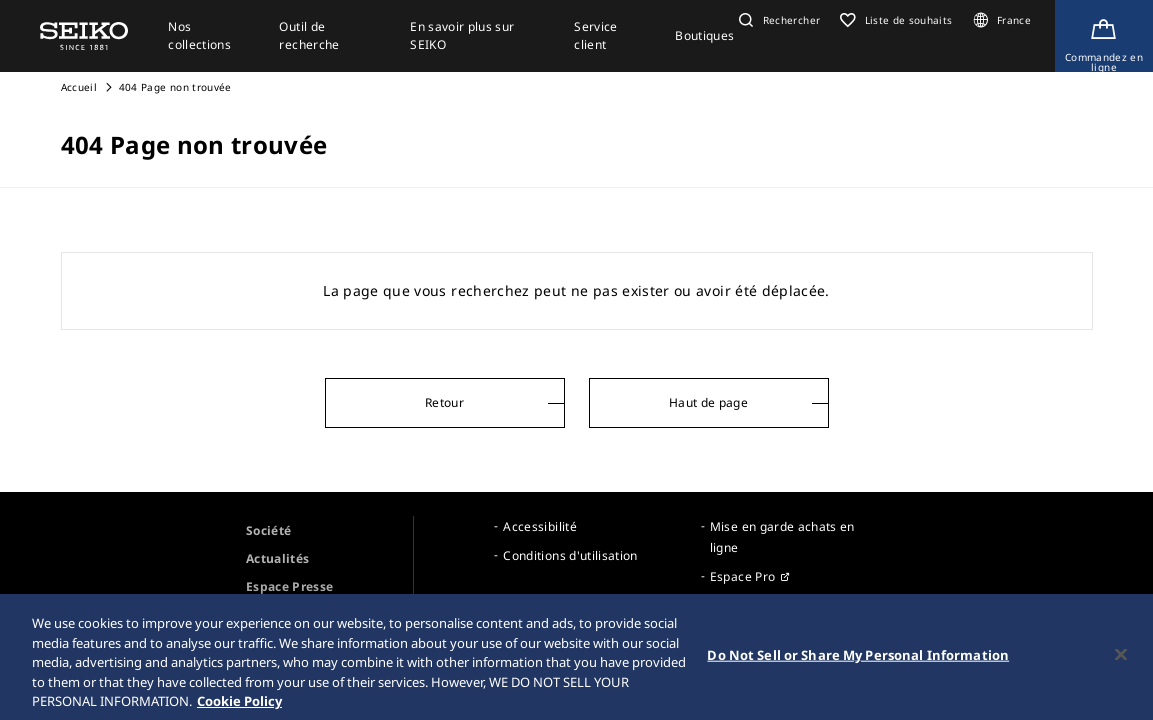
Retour (444, 402)
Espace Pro (743, 576)
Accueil (79, 87)
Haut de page (708, 402)
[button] (777, 20)
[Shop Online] (1104, 36)
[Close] (1121, 662)
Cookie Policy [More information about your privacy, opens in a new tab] (239, 708)
